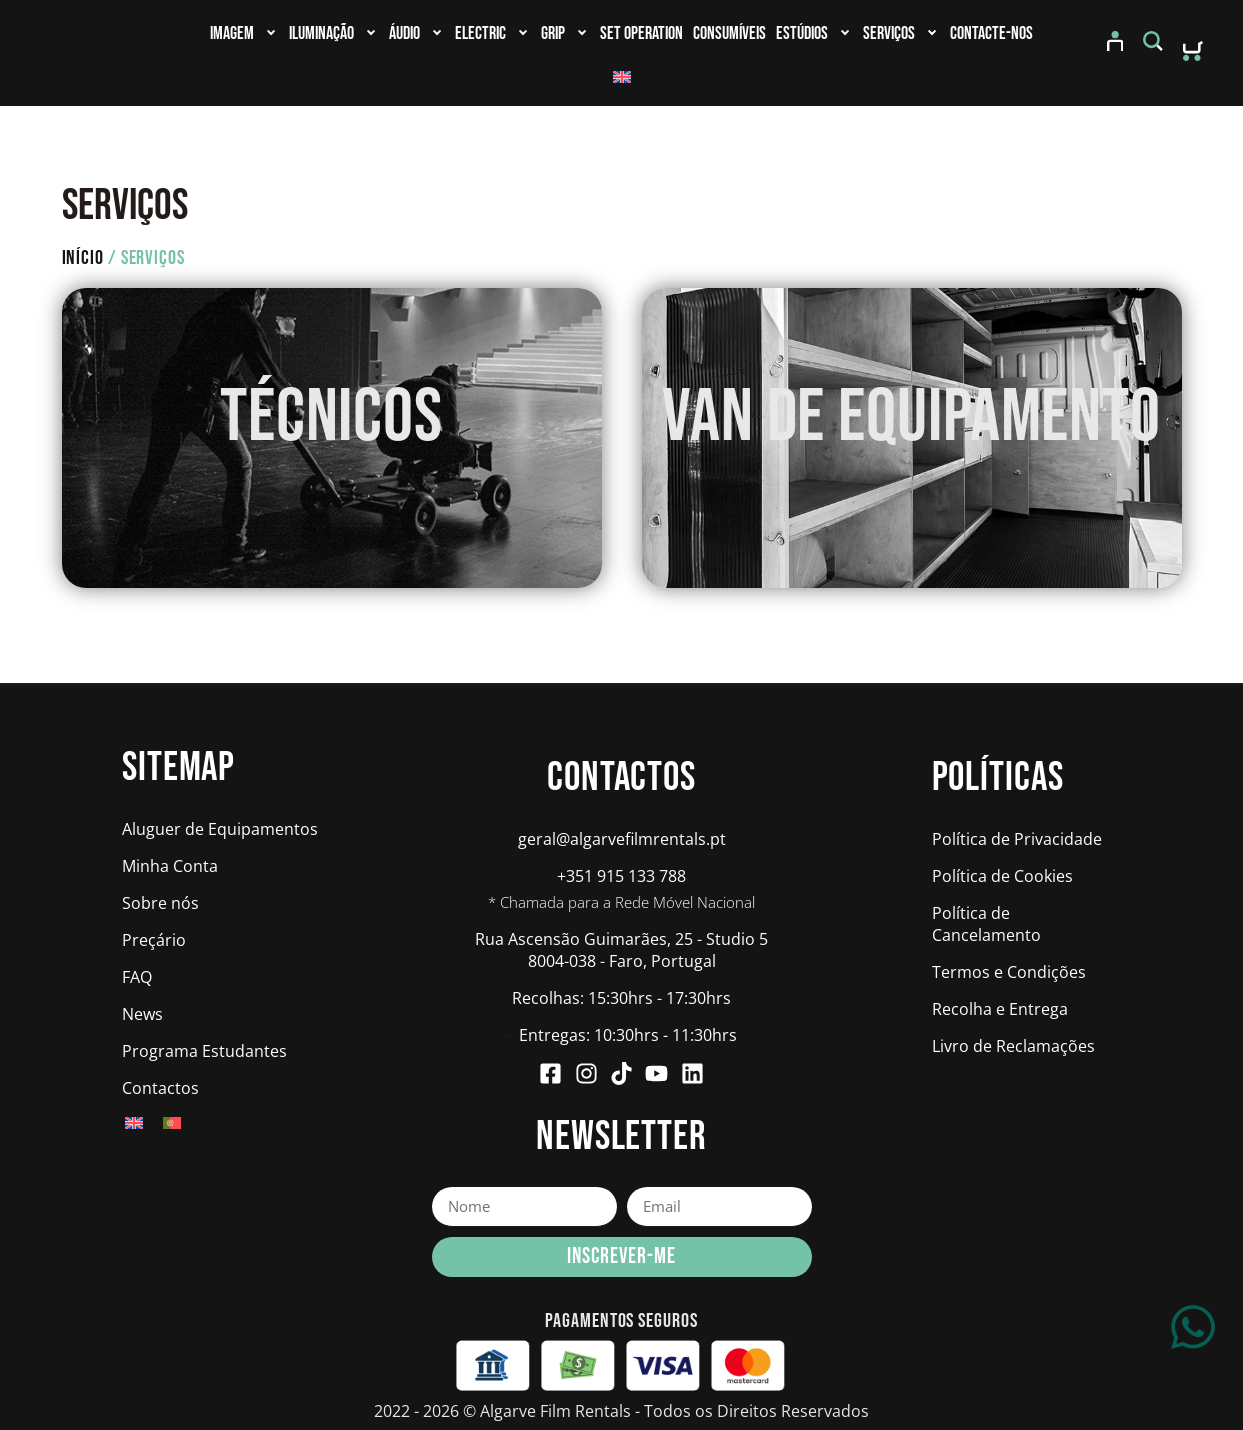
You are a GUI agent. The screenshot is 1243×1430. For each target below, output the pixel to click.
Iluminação (332, 33)
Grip (563, 33)
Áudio (415, 33)
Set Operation (641, 33)
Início (83, 270)
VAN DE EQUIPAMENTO (911, 429)
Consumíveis (729, 33)
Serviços (899, 33)
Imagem (242, 33)
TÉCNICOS (331, 429)
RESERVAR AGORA (331, 498)
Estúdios (812, 33)
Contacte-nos (991, 33)
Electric (491, 33)
